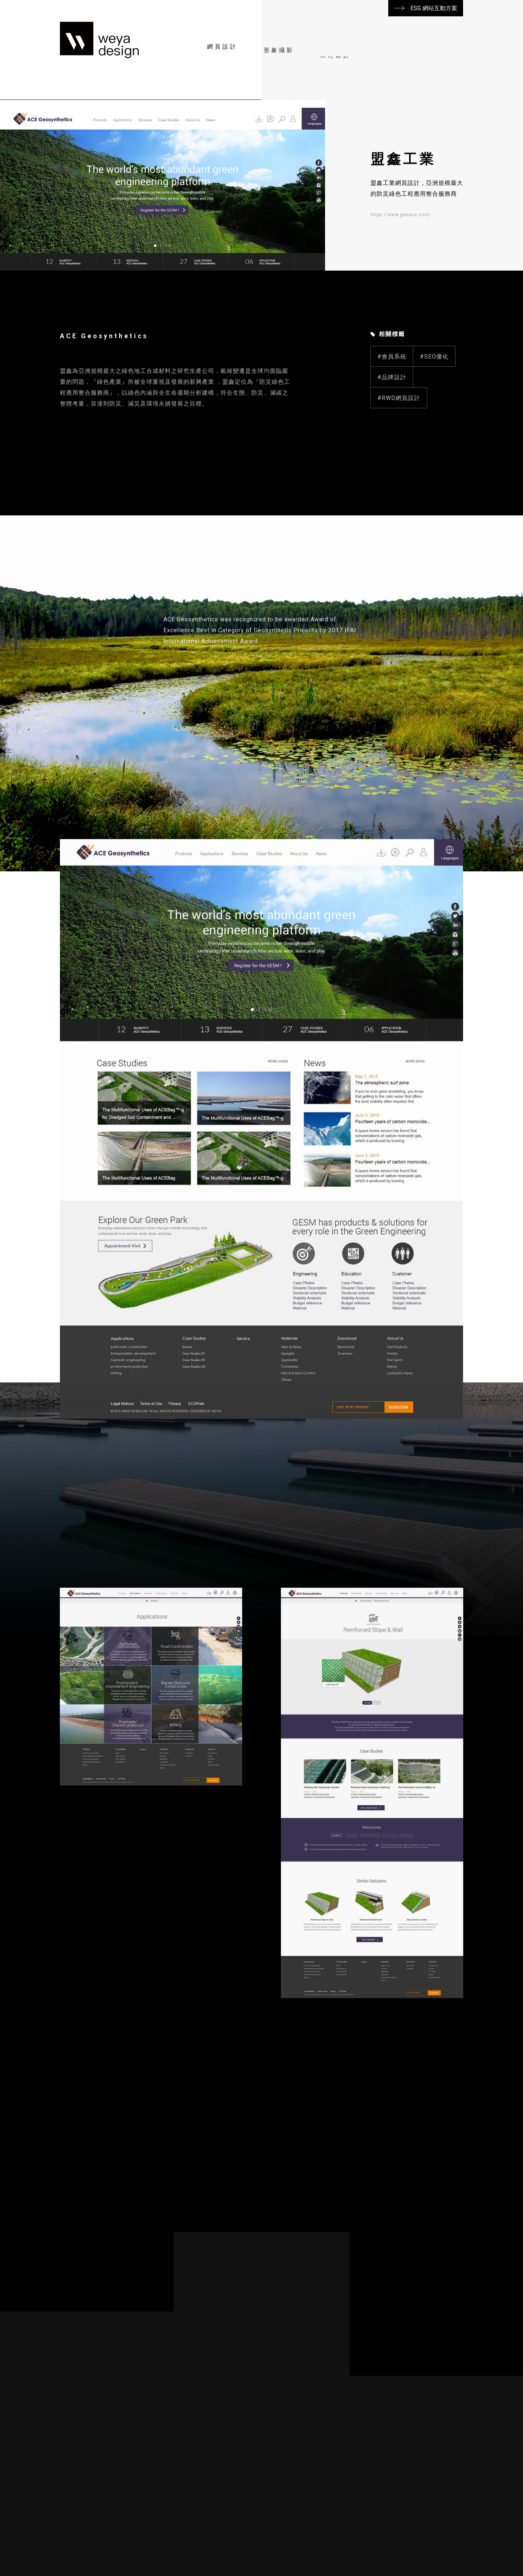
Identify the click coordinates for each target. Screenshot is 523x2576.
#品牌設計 (391, 412)
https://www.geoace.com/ (400, 214)
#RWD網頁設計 (398, 433)
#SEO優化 (434, 391)
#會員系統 (391, 391)
